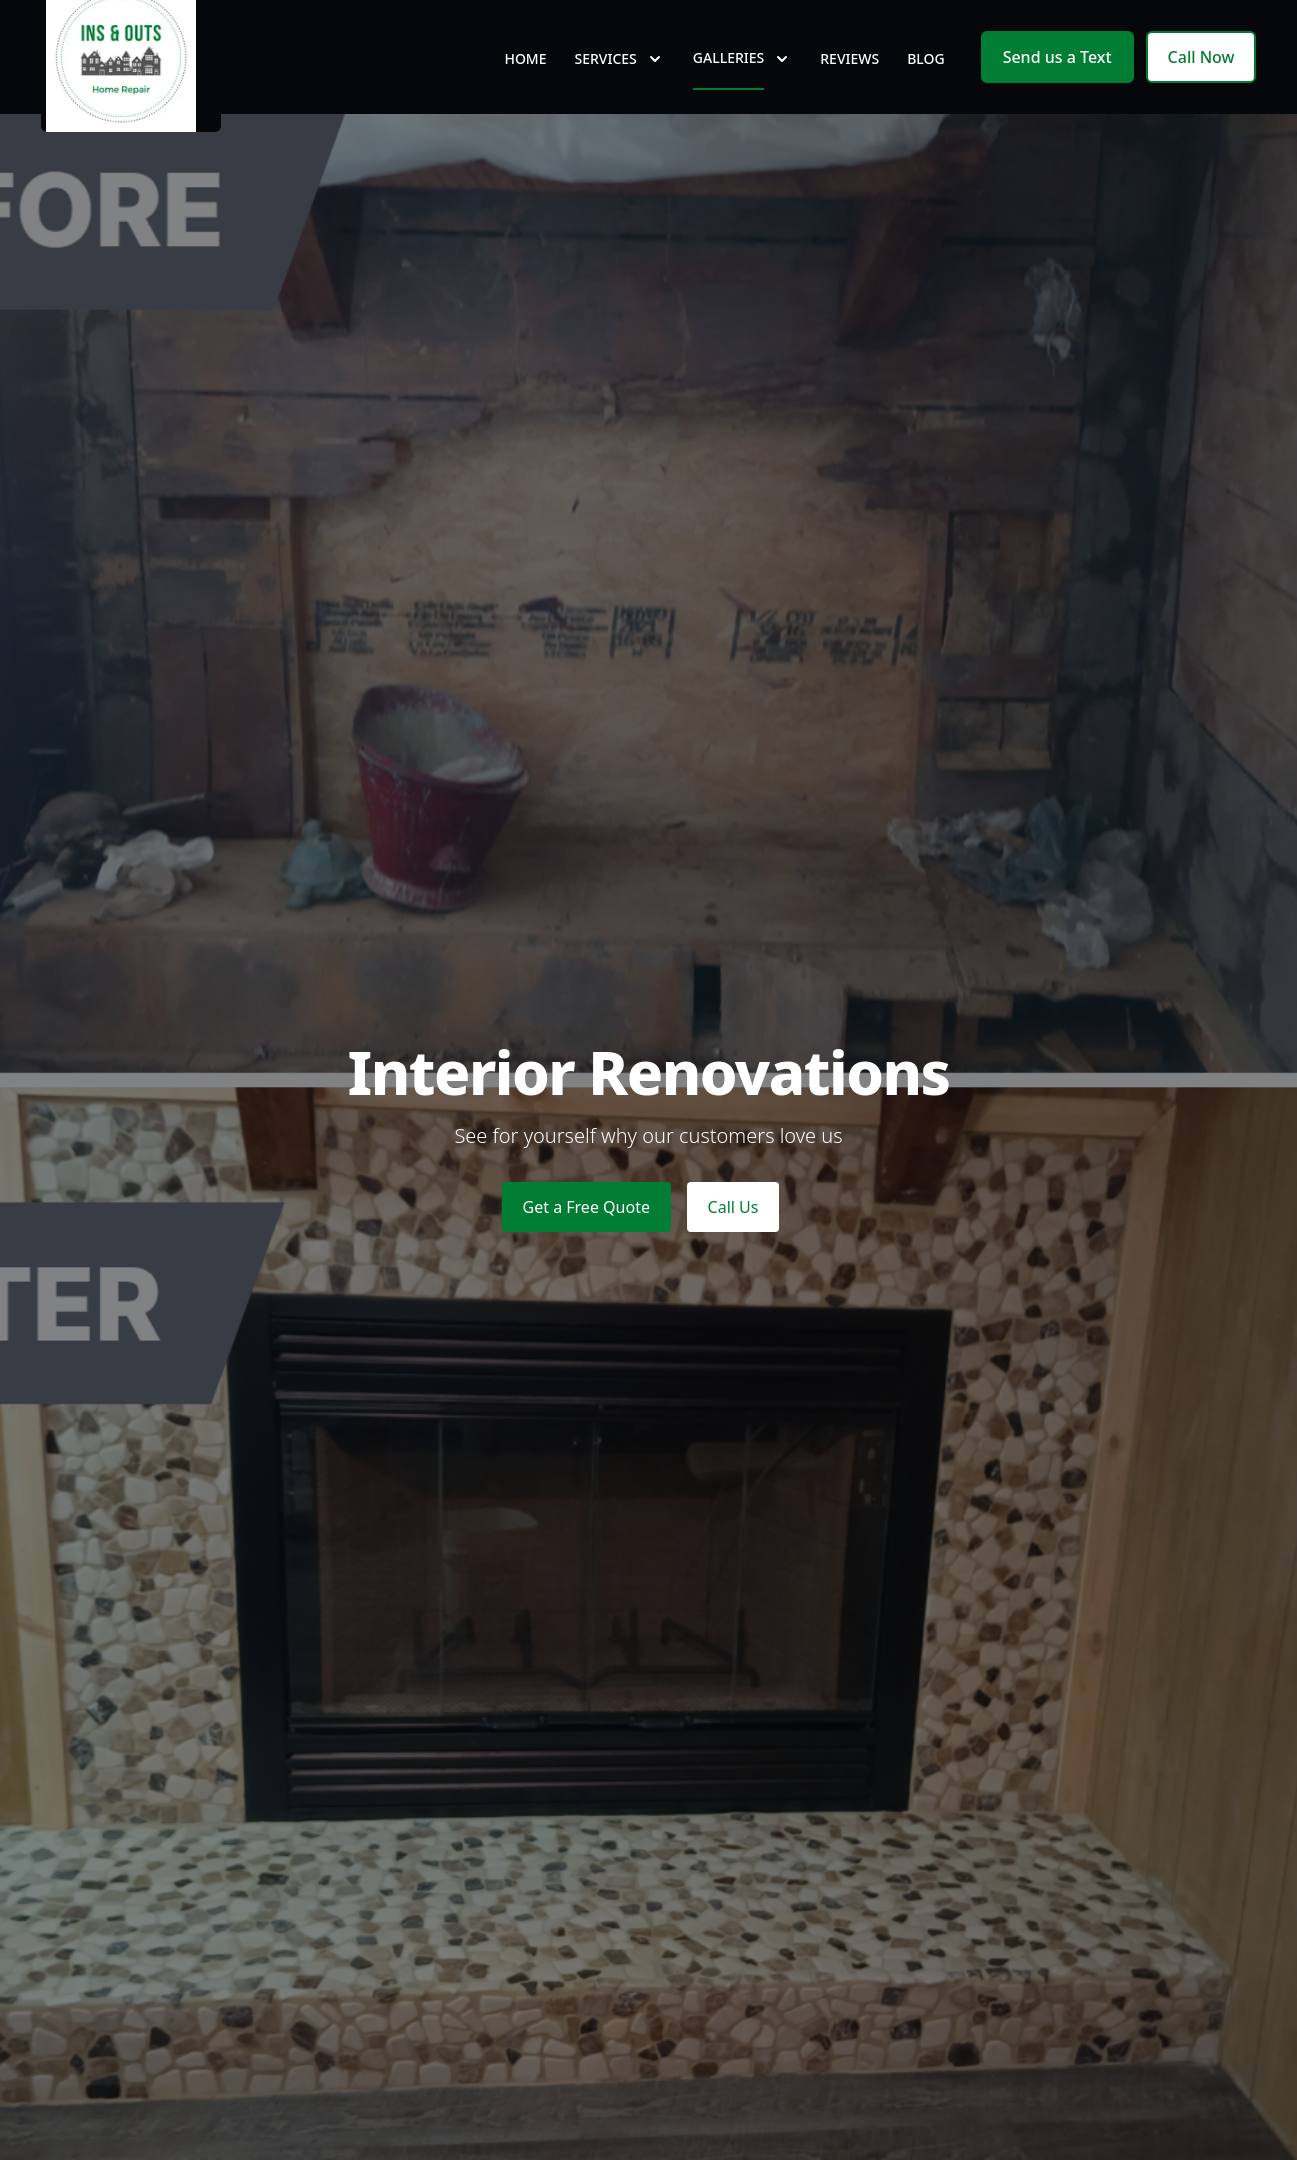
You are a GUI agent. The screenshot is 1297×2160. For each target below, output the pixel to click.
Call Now (1201, 88)
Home (525, 89)
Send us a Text (1057, 88)
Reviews (849, 89)
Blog (926, 89)
